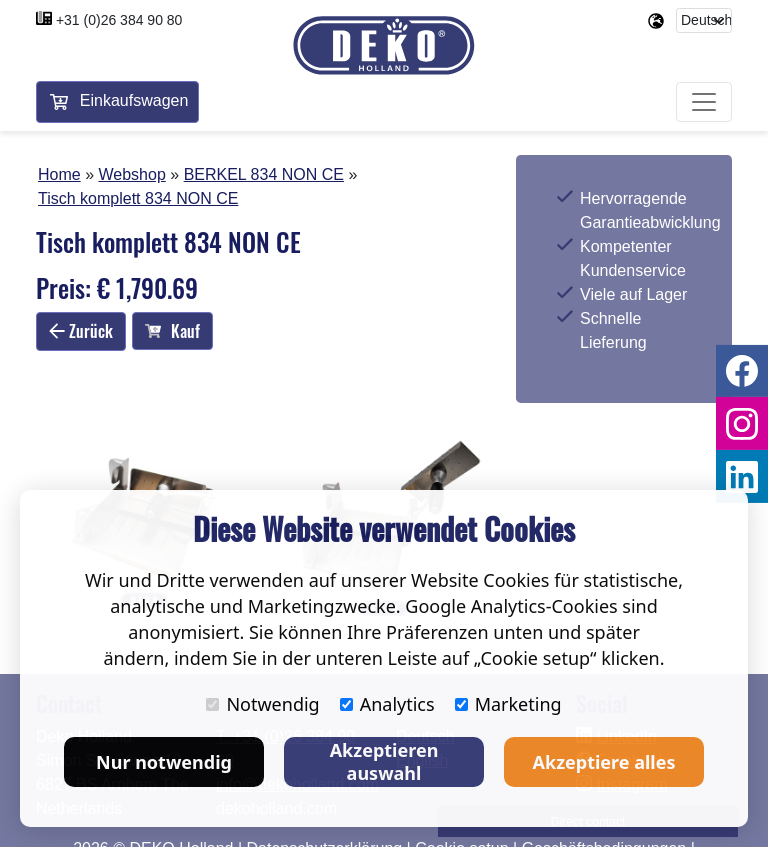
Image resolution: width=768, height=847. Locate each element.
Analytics (387, 704)
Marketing (508, 704)
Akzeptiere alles (604, 762)
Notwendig (262, 704)
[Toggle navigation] (704, 104)
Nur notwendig (164, 762)
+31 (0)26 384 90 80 (119, 20)
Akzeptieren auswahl (384, 761)
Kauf (172, 333)
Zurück (81, 332)
